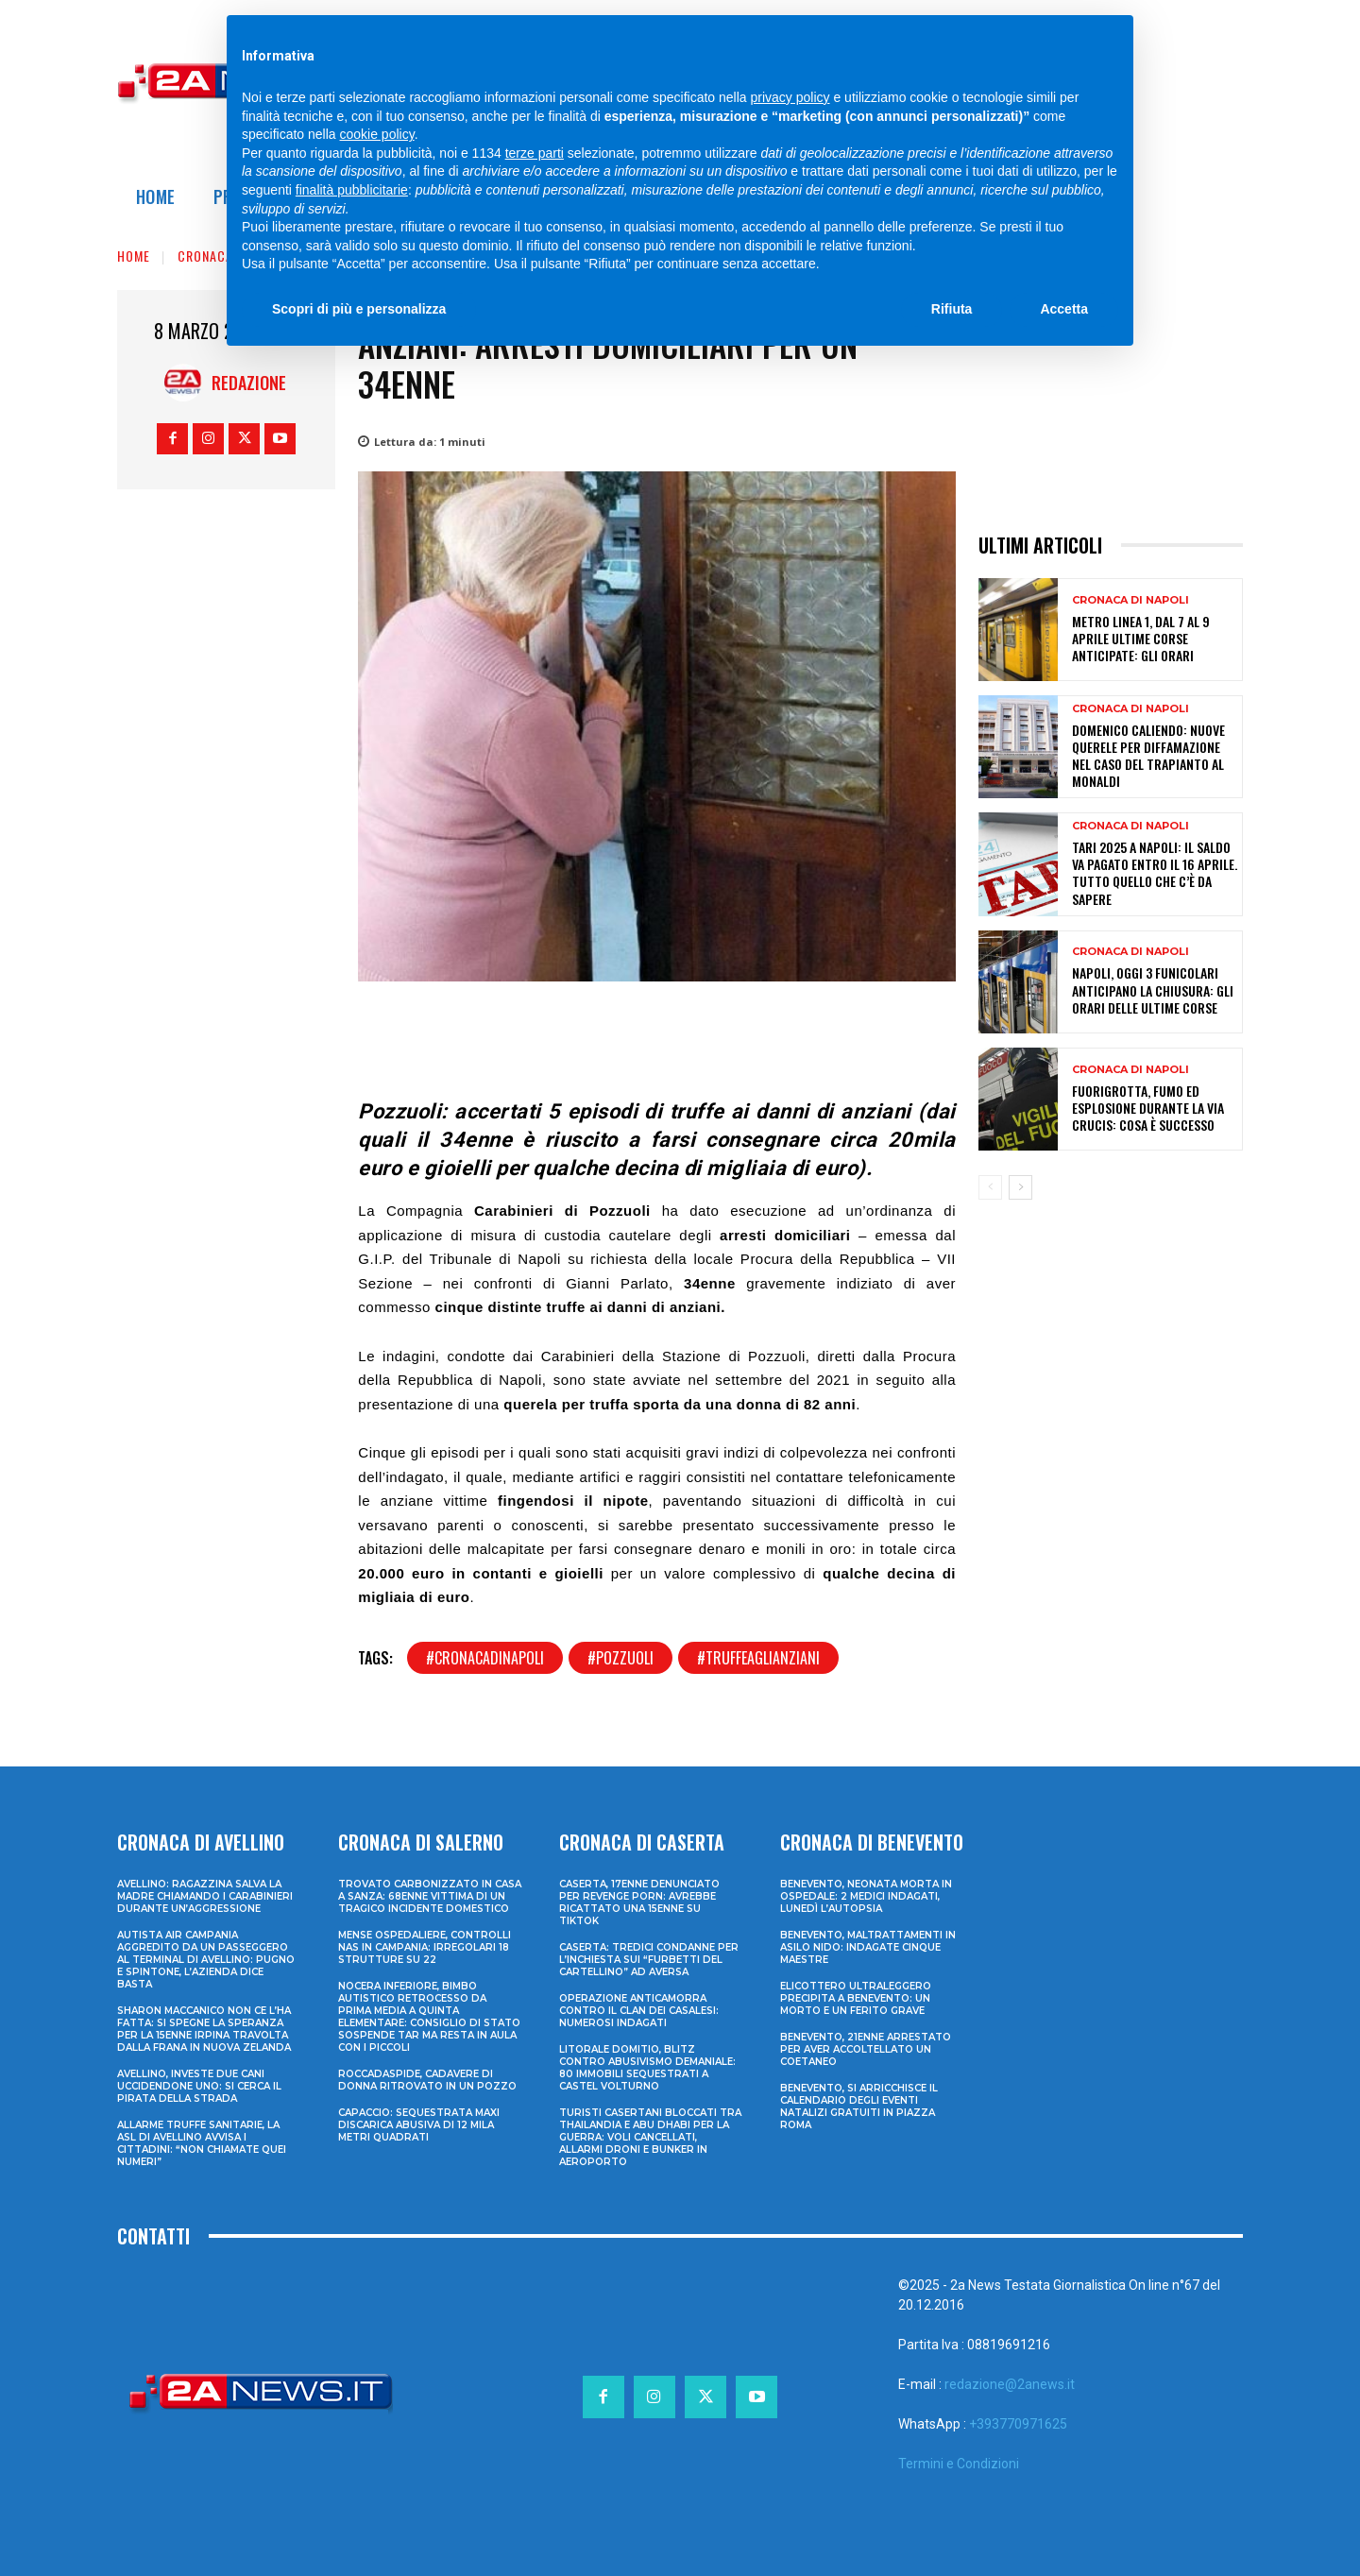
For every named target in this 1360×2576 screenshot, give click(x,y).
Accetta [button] (1064, 308)
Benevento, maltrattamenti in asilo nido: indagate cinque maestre (868, 1947)
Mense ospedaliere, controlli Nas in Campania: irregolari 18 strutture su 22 (424, 1947)
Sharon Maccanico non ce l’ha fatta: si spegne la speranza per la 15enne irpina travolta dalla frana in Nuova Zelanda (204, 2029)
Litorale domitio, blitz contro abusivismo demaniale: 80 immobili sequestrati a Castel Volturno (647, 2067)
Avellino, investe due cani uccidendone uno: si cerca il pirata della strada (199, 2086)
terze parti (534, 153)
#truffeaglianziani (758, 1657)
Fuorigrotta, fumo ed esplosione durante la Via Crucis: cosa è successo (1148, 1107)
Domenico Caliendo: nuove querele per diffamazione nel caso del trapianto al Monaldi (1148, 756)
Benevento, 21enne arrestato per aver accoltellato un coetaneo (865, 2049)
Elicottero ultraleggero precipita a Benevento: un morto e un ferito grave (855, 1998)
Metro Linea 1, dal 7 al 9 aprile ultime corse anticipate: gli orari (1141, 638)
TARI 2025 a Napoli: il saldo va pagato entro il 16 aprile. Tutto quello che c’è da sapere (1154, 873)
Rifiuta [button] (952, 308)
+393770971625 (1018, 2423)
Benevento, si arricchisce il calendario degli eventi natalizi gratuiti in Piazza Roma (859, 2106)
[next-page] (1020, 1187)
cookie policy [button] (377, 134)
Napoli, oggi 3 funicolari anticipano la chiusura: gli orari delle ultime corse (1152, 989)
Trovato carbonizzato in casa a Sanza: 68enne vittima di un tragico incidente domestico (429, 1896)
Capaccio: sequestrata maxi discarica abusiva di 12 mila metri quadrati (419, 2125)
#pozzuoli (620, 1657)
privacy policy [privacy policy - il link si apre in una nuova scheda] (790, 97)
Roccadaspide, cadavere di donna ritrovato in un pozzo (427, 2080)
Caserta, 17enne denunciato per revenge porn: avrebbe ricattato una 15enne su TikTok (639, 1902)
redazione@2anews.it (1009, 2384)
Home (133, 255)
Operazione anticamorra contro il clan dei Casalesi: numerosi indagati (639, 2010)
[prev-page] (990, 1187)
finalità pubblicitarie (352, 189)
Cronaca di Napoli (1130, 600)
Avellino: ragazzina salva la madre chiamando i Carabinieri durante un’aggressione (205, 1896)
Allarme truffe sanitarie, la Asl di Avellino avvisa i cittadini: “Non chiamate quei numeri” (201, 2143)
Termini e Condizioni (958, 2463)
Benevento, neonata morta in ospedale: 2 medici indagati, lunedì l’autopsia (866, 1896)
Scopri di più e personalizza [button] (359, 308)
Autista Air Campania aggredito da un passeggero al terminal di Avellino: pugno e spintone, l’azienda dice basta (206, 1959)
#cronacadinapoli (485, 1657)
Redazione (249, 382)
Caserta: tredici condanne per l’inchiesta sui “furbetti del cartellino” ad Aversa (649, 1959)
